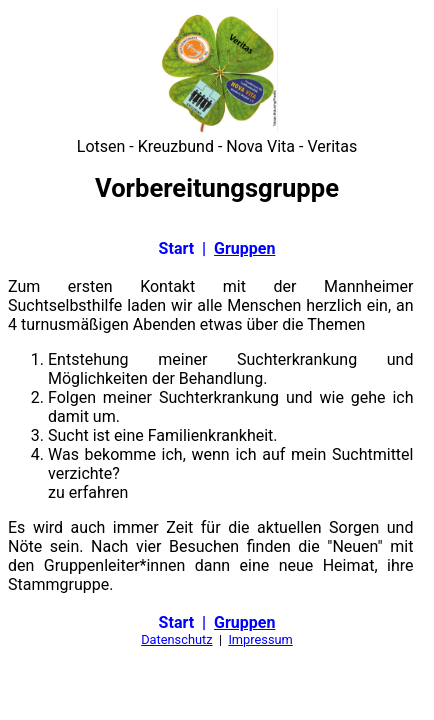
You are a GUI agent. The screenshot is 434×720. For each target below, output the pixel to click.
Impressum (260, 639)
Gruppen (244, 248)
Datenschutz (176, 639)
